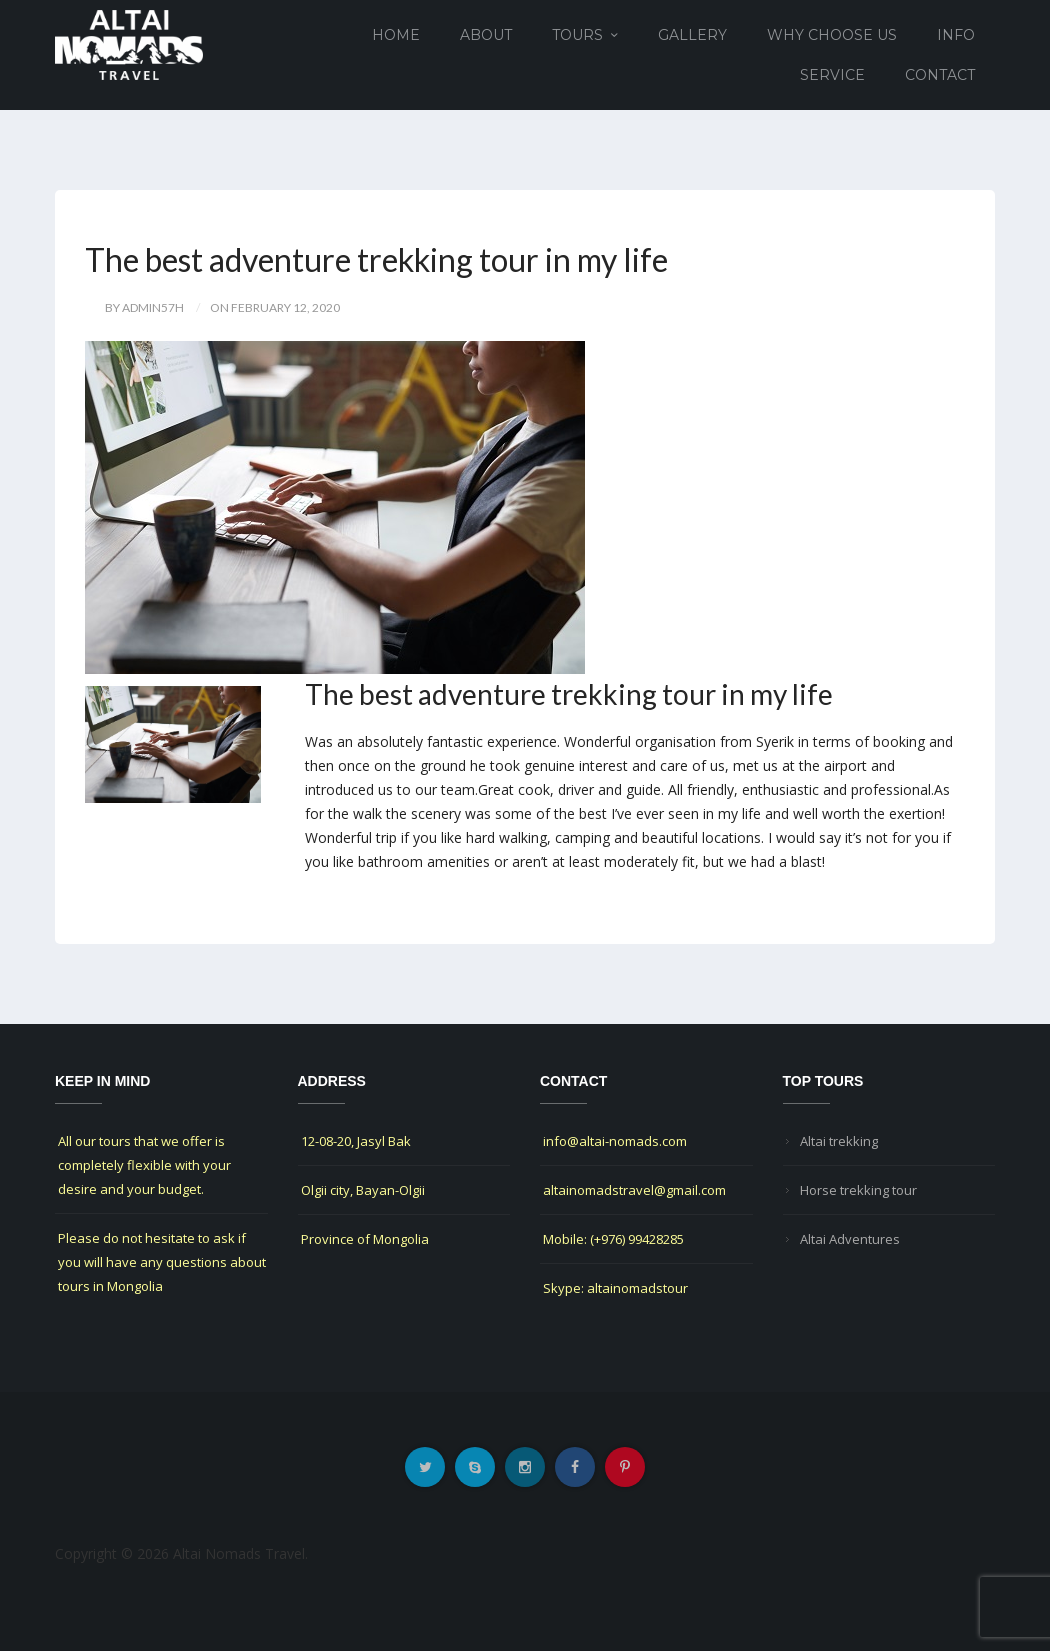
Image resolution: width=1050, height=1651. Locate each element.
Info (956, 35)
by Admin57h (144, 307)
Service (832, 75)
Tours (577, 35)
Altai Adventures (850, 1239)
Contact (940, 75)
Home (396, 35)
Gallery (692, 35)
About (486, 35)
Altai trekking (839, 1141)
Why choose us (832, 35)
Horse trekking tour (858, 1190)
